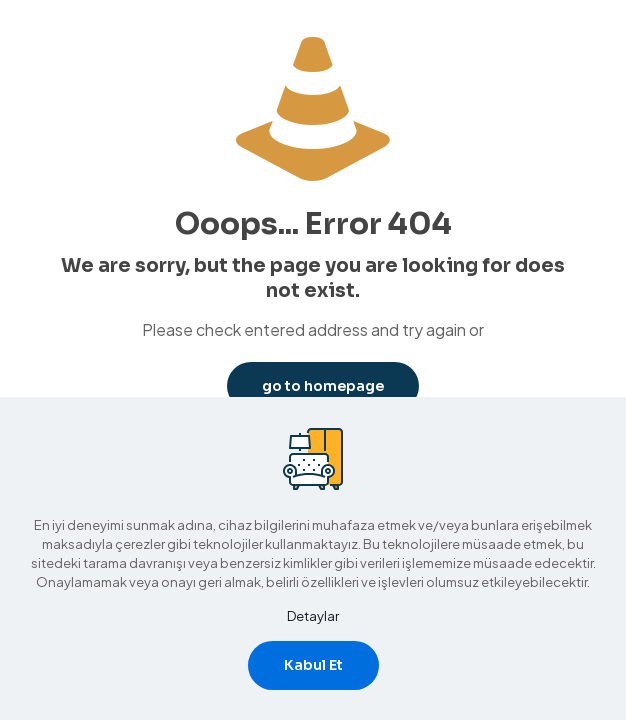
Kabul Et (313, 665)
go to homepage (323, 386)
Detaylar (313, 616)
